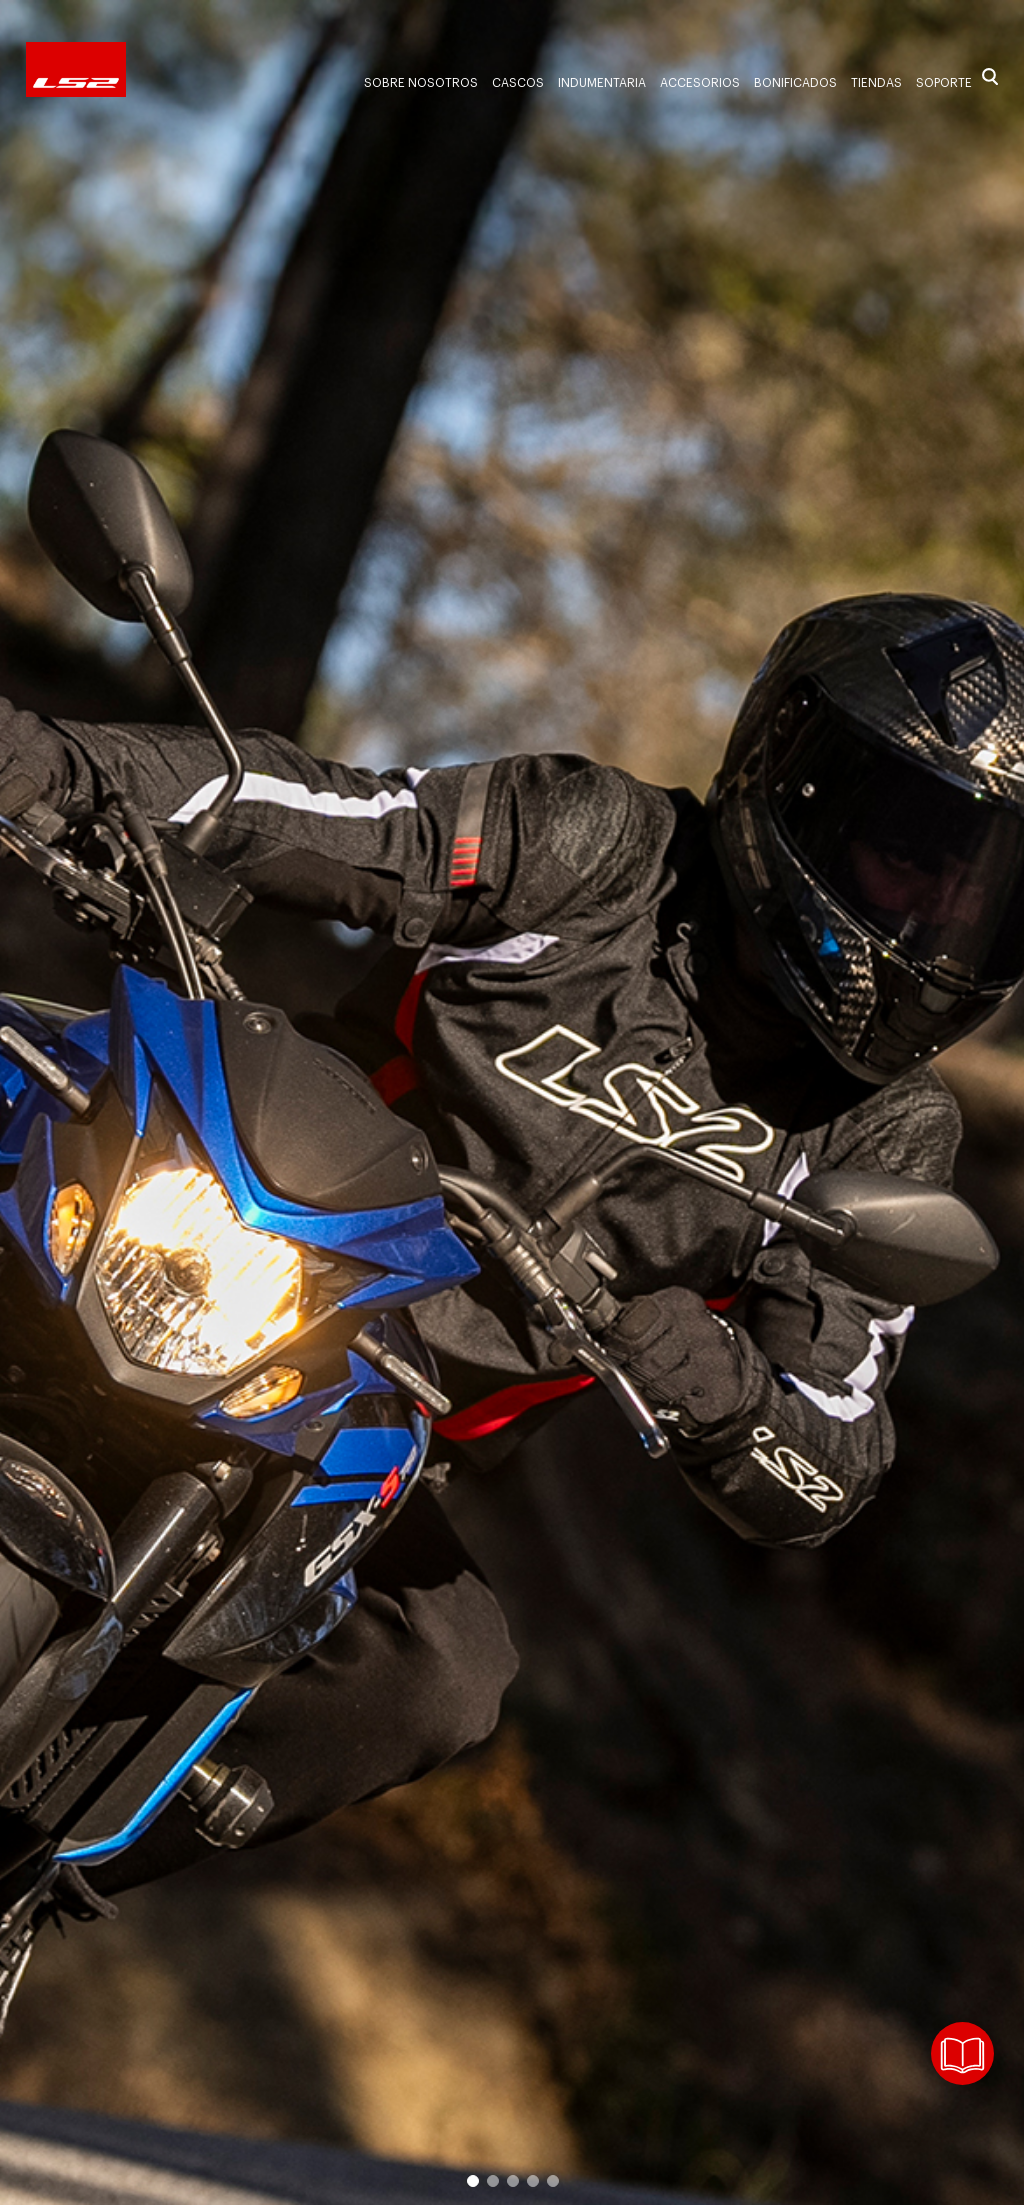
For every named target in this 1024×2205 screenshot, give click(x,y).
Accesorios (700, 83)
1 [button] (472, 2180)
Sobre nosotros (421, 83)
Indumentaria (602, 83)
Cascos (518, 83)
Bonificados (795, 83)
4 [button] (532, 2180)
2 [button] (492, 2180)
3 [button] (512, 2180)
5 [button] (552, 2180)
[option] (512, 1102)
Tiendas (876, 83)
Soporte (944, 83)
